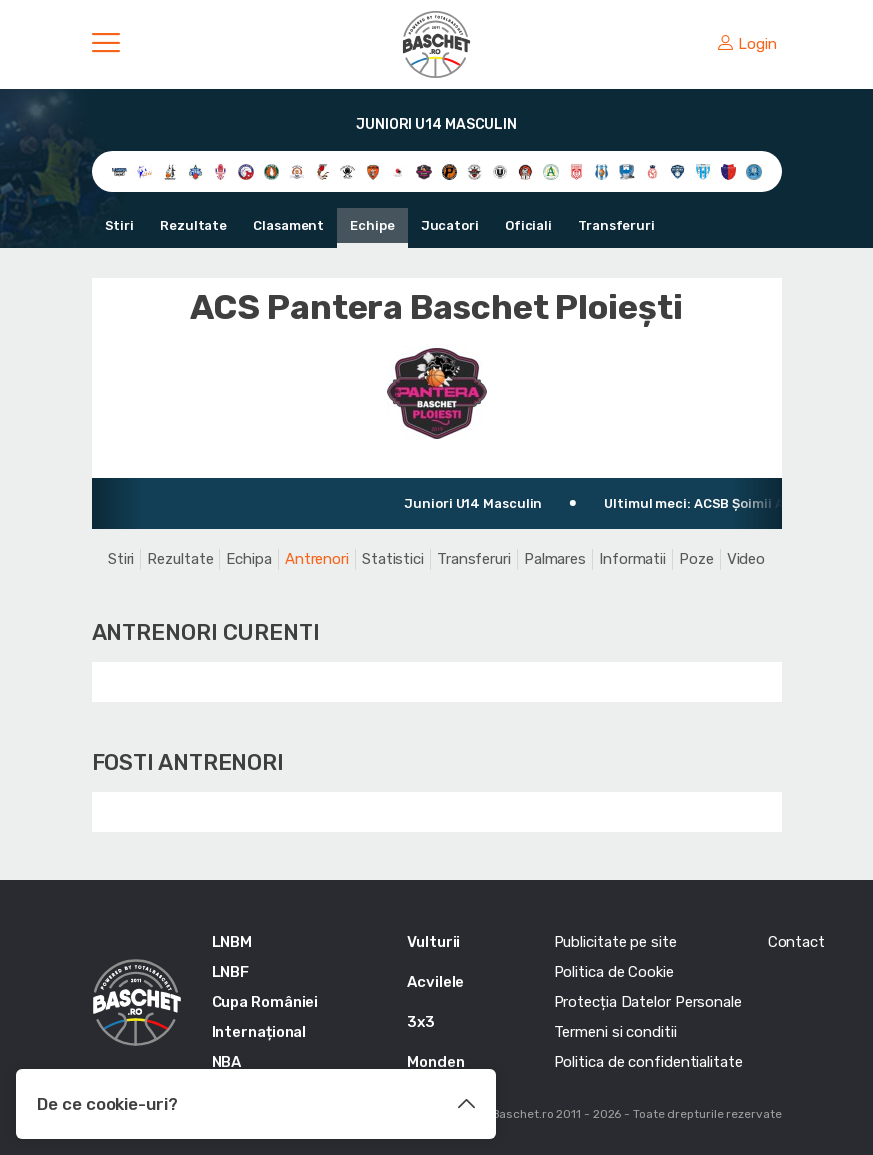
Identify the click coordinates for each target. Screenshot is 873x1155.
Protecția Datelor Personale (648, 1002)
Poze (696, 559)
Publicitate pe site (615, 942)
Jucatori (450, 225)
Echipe (372, 225)
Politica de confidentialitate (648, 1062)
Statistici (393, 559)
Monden (435, 1062)
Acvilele (435, 982)
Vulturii (433, 942)
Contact (796, 942)
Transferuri (616, 225)
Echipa (248, 559)
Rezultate (193, 225)
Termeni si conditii (615, 1032)
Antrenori (317, 559)
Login (747, 44)
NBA (227, 1062)
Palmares (555, 559)
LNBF (231, 972)
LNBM (232, 942)
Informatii (632, 559)
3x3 (421, 1022)
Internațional (259, 1032)
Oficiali (528, 225)
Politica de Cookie (614, 972)
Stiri (120, 225)
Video (746, 559)
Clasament (288, 225)
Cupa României (265, 1002)
